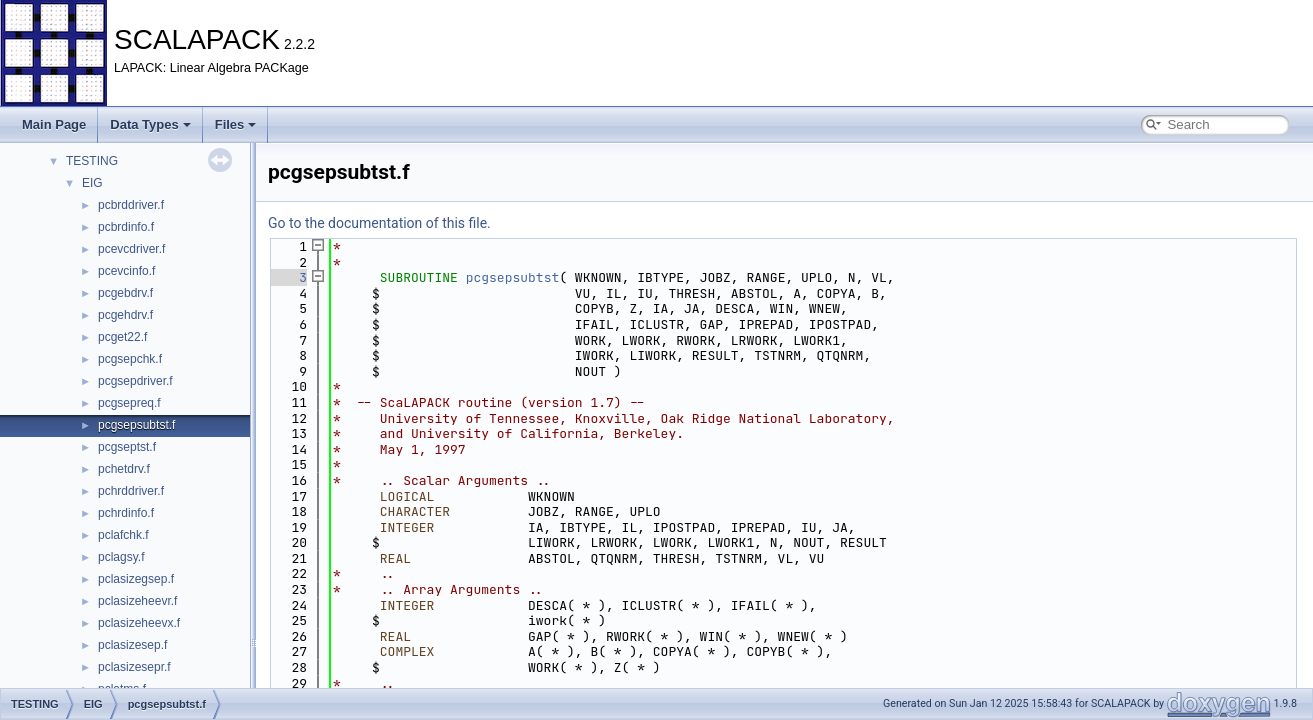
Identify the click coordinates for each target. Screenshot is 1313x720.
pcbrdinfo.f (126, 227)
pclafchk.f (123, 535)
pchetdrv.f (124, 469)
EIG (92, 183)
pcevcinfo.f (126, 271)
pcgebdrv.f (125, 293)
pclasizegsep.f (136, 579)
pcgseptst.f (127, 447)
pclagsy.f (121, 557)
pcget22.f (122, 337)
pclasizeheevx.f (139, 623)
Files (236, 124)
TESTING (92, 161)
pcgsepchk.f (130, 359)
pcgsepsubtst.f (136, 425)
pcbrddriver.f (131, 205)
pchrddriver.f (131, 491)
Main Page (54, 124)
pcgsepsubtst (513, 277)
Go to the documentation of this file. (379, 223)
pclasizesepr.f (134, 667)
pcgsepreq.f (129, 403)
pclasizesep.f (132, 645)
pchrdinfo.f (126, 513)
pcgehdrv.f (125, 315)
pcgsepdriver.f (135, 381)
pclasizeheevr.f (137, 601)
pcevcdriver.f (131, 249)
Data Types (150, 124)
